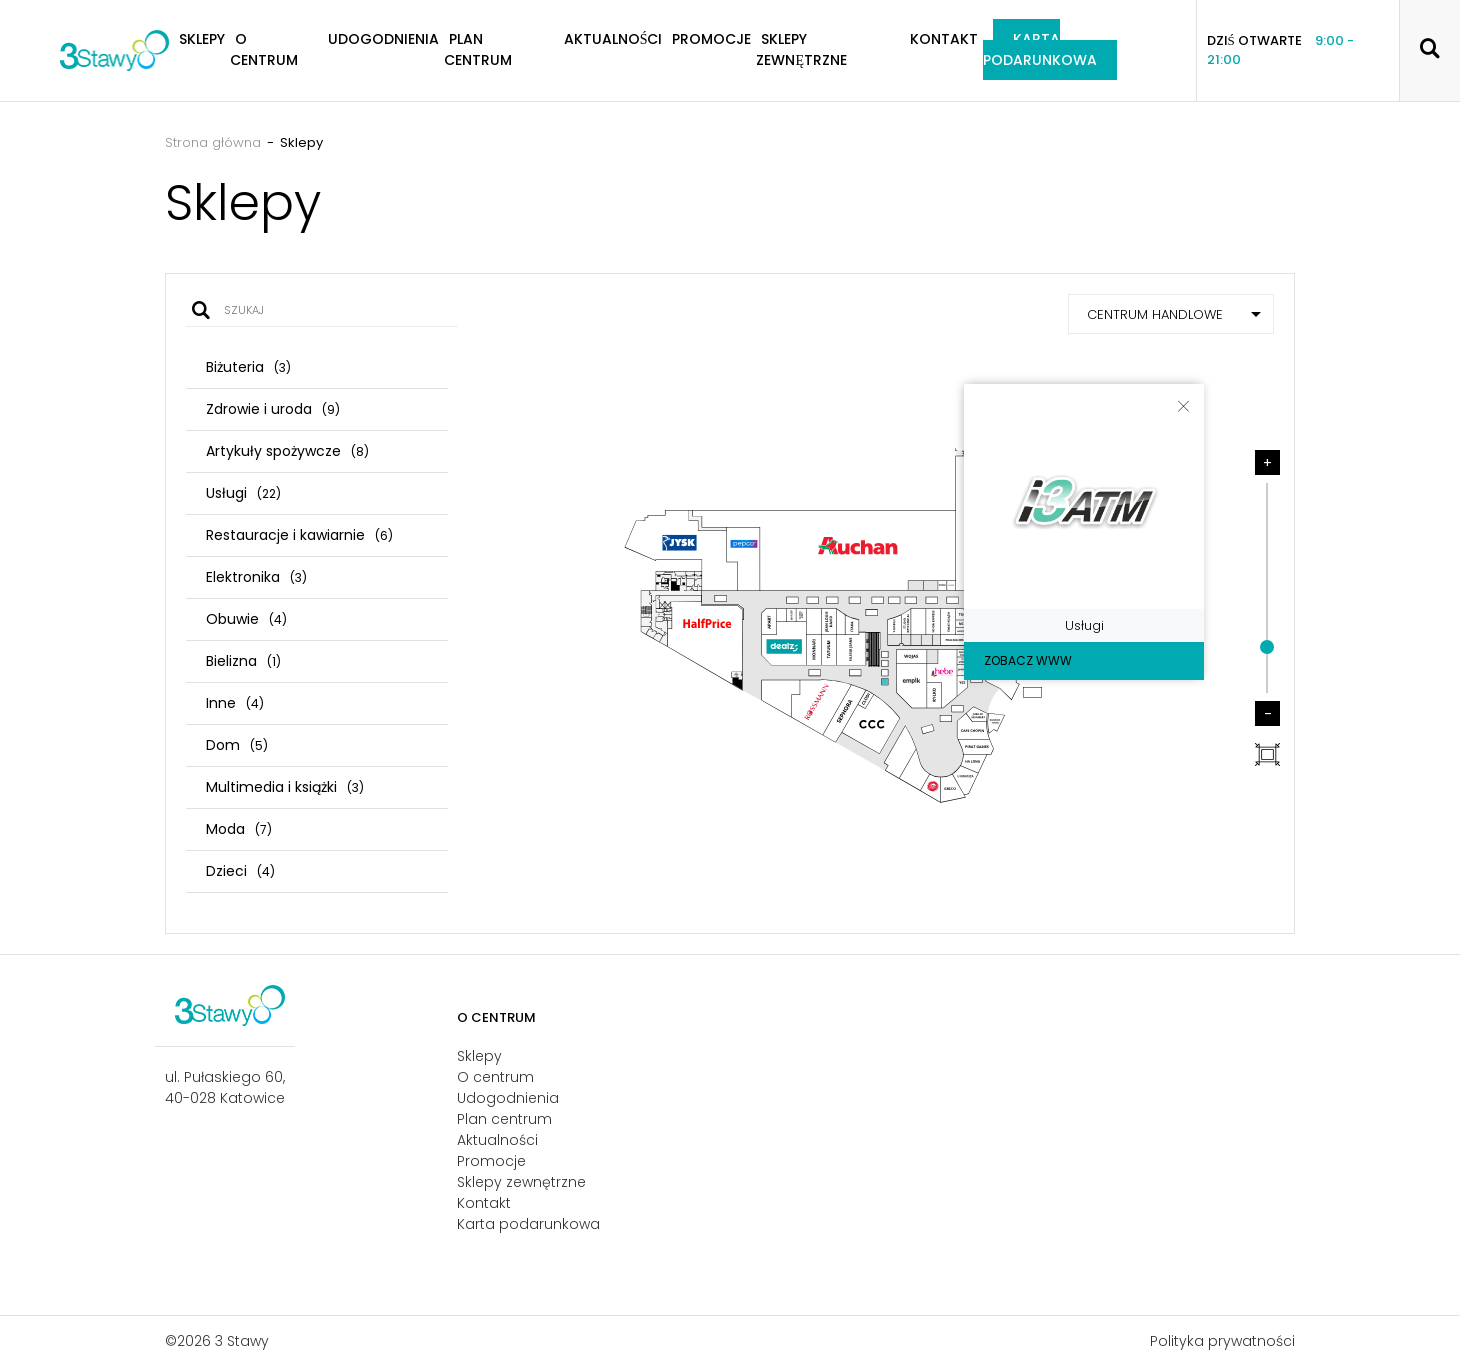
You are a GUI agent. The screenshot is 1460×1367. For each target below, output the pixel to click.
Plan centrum (478, 49)
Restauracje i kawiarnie (299, 535)
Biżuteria (248, 367)
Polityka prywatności (1222, 1341)
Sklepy (479, 1056)
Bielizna (243, 661)
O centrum (264, 49)
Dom (237, 745)
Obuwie (246, 619)
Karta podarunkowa (1040, 49)
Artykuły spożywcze (287, 451)
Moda (239, 829)
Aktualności (613, 39)
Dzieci (240, 871)
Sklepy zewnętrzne (801, 49)
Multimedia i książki (285, 787)
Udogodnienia (383, 39)
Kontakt (944, 39)
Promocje (711, 39)
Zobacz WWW (1028, 660)
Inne (235, 703)
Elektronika (256, 577)
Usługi (243, 493)
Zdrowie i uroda (273, 409)
